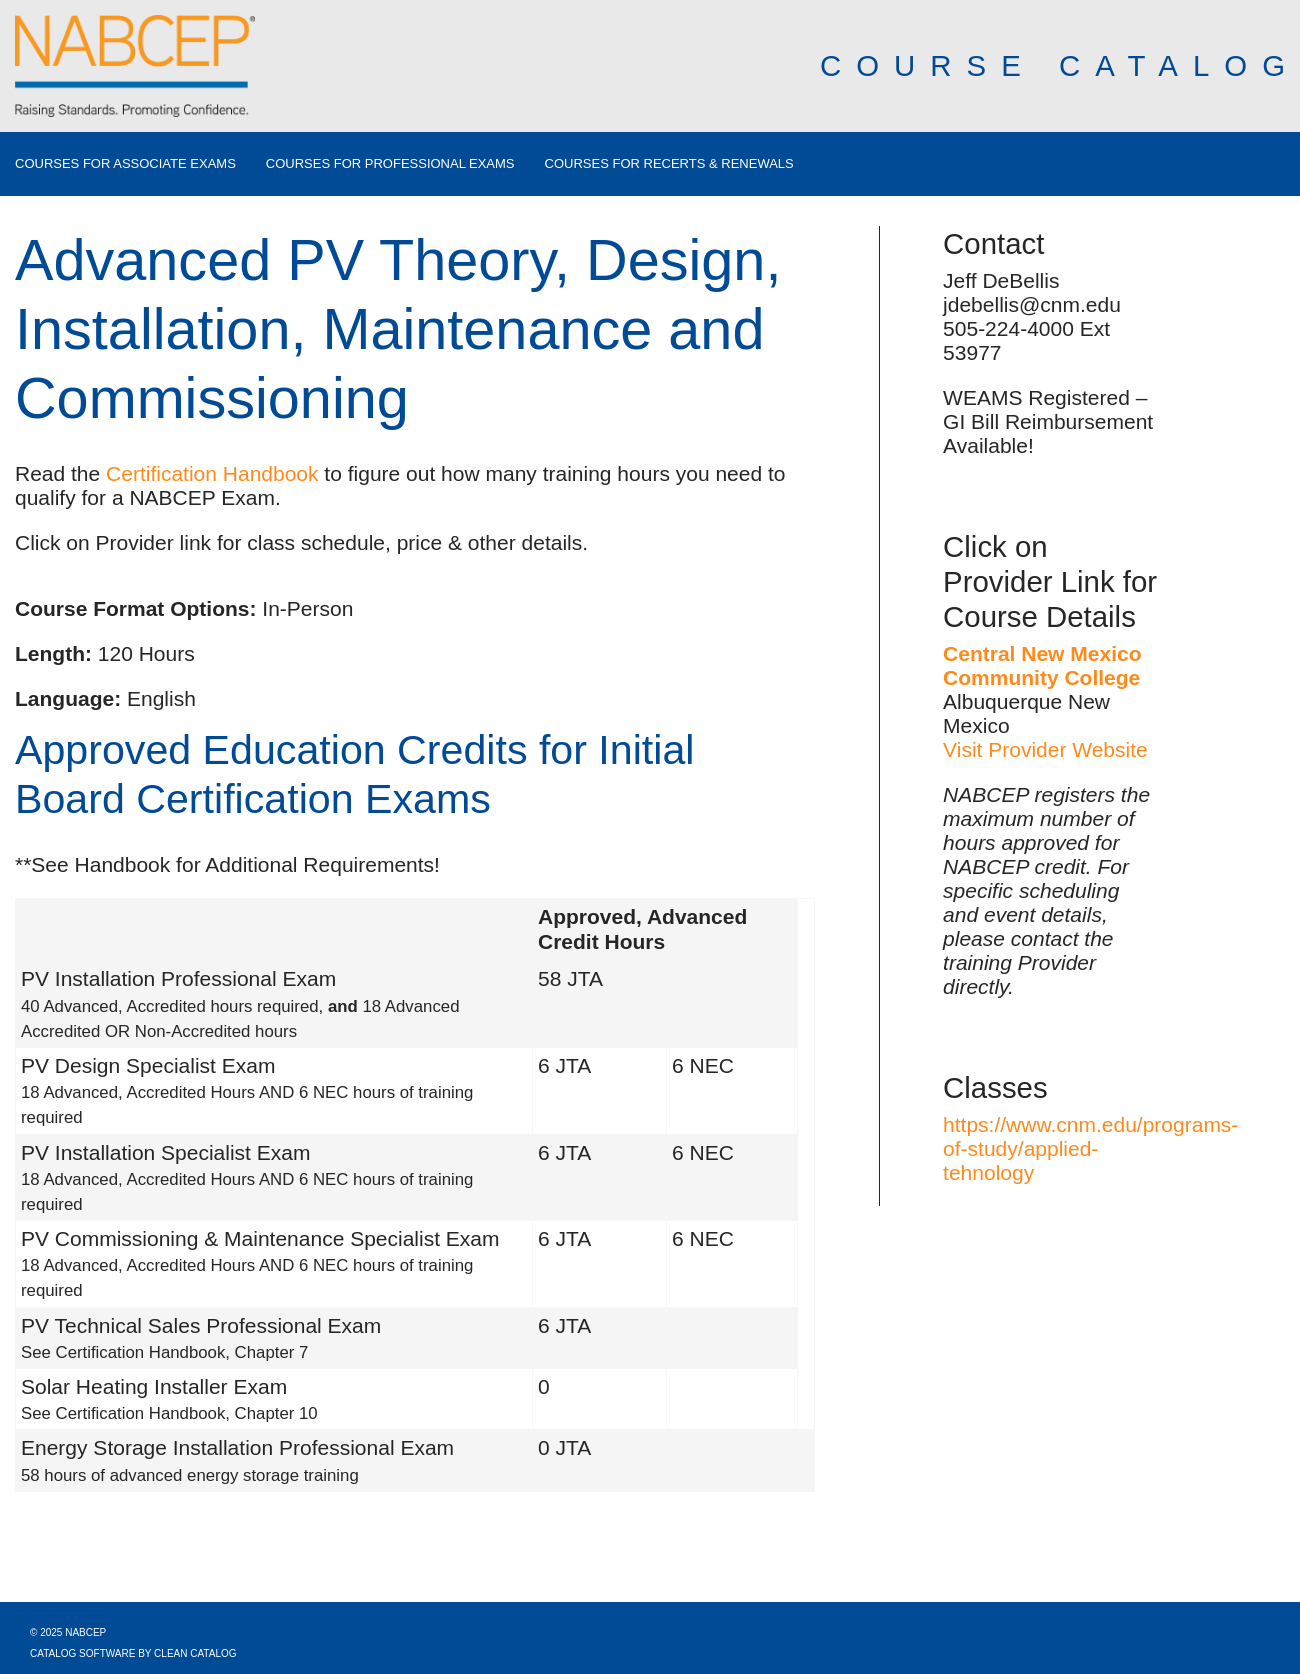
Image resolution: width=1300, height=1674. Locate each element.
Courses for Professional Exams (390, 164)
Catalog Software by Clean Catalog (133, 1653)
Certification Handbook (212, 473)
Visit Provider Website (1045, 749)
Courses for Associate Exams (125, 164)
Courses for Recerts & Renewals (669, 164)
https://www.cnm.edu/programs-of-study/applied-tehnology (1090, 1148)
